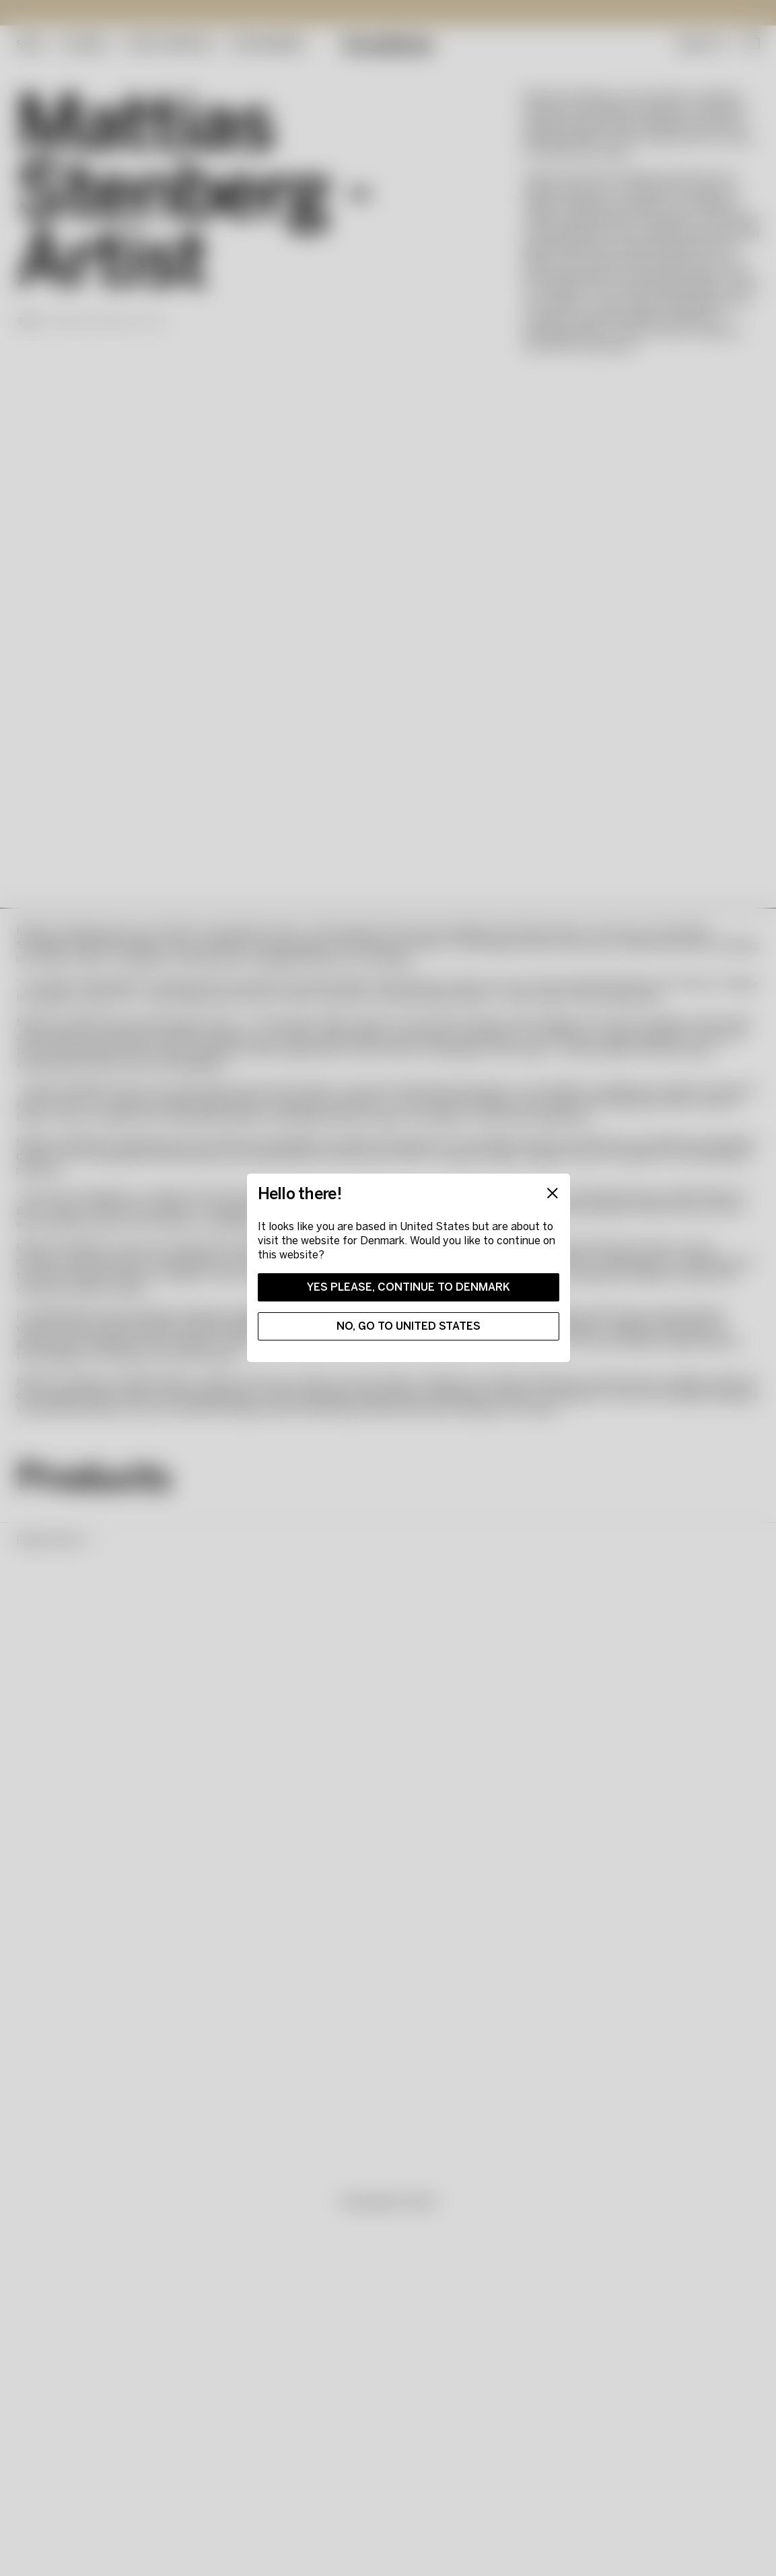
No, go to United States (409, 1326)
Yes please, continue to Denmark (408, 1287)
